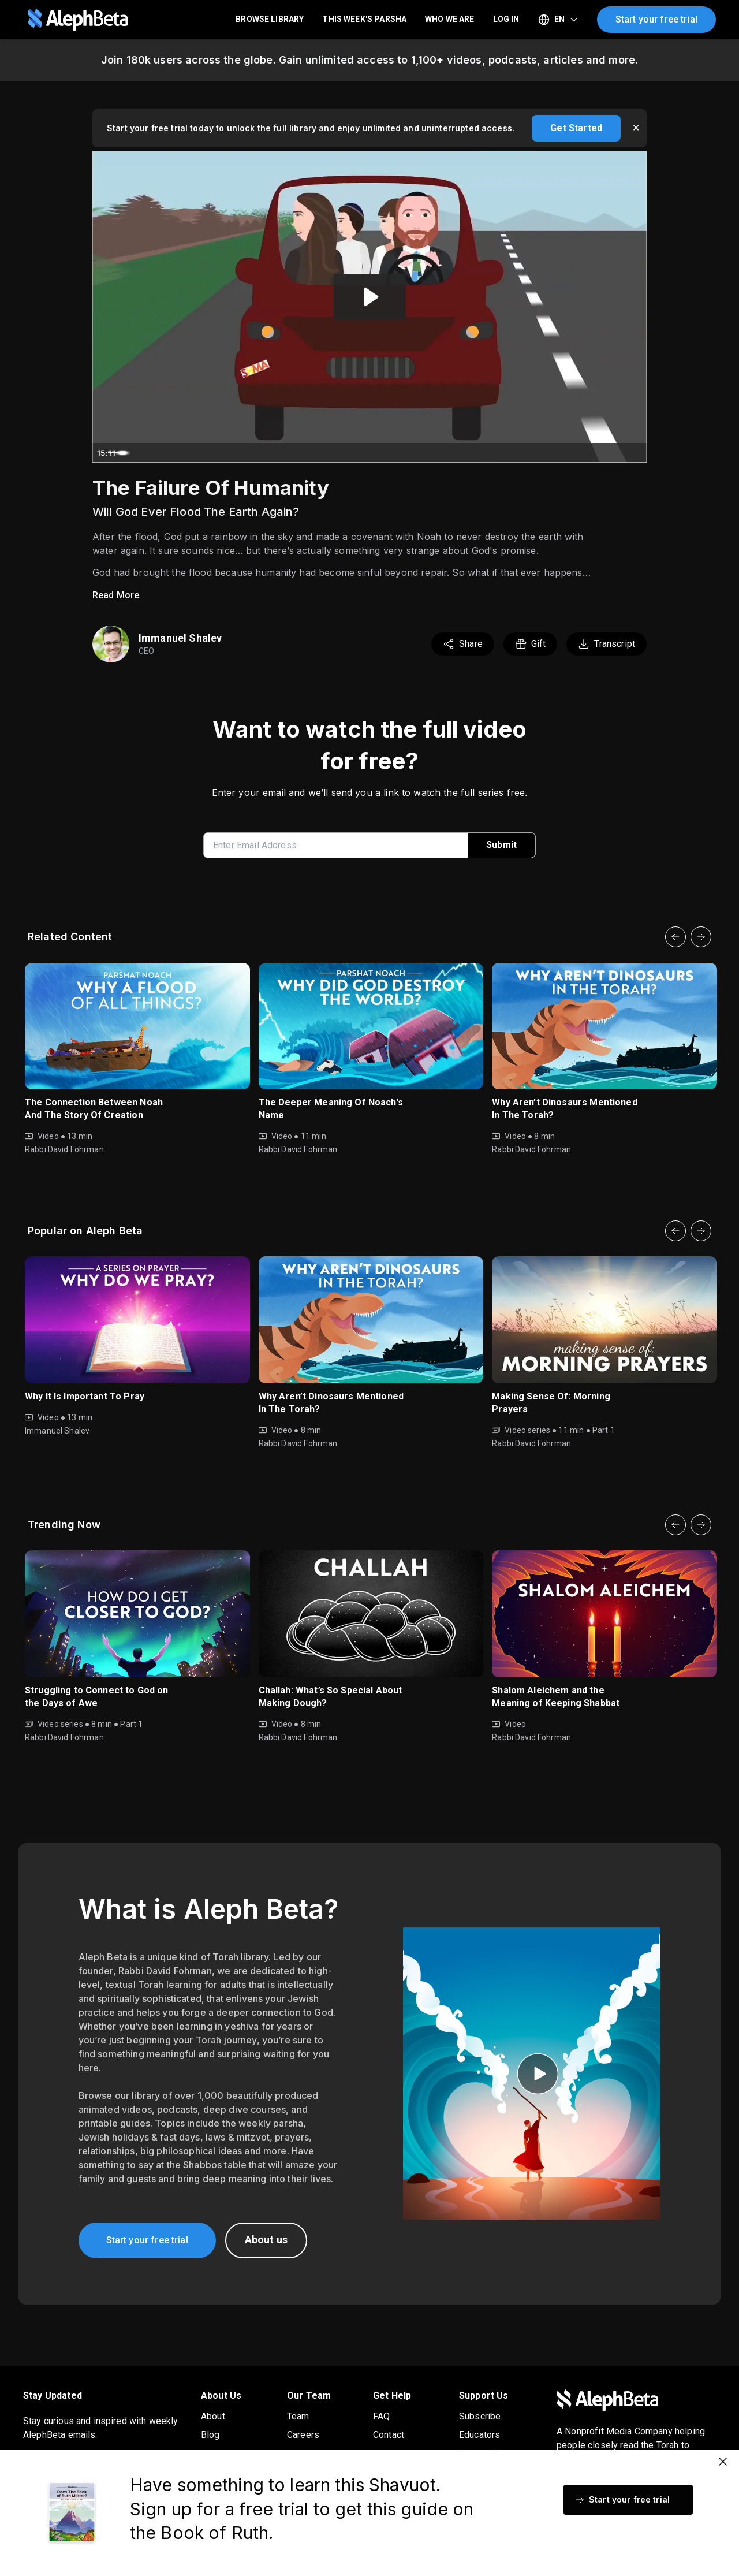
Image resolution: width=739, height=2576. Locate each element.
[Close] (723, 2462)
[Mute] (588, 453)
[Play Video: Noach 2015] (370, 297)
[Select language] (558, 19)
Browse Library (270, 19)
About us (266, 2239)
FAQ (381, 2416)
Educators (479, 2434)
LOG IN (506, 19)
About (213, 2416)
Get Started (576, 127)
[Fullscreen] (635, 453)
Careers (303, 2434)
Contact (388, 2434)
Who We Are (450, 19)
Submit (501, 844)
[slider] (359, 453)
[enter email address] (340, 845)
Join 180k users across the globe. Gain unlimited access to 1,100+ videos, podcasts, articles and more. (369, 60)
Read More (115, 595)
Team (298, 2416)
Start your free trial (656, 19)
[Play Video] (103, 453)
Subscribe (480, 2416)
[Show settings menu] (612, 453)
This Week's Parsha (364, 19)
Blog (210, 2434)
